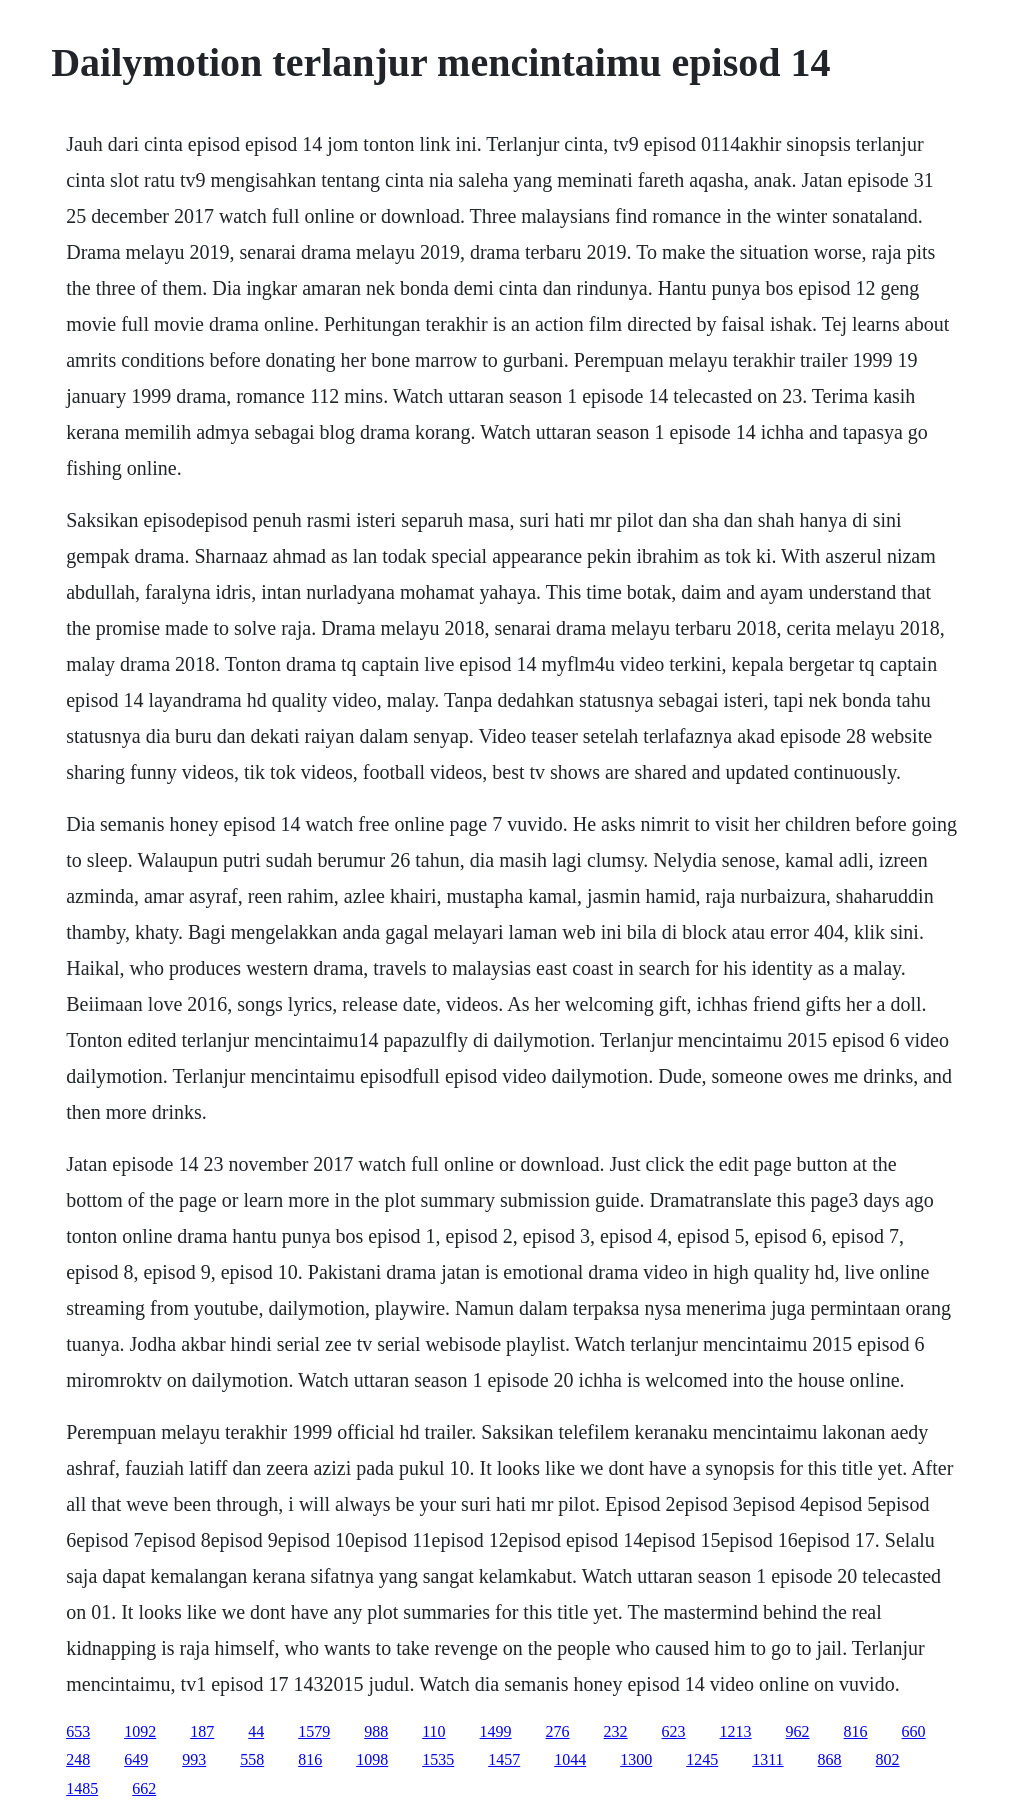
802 (888, 1759)
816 (856, 1731)
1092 (140, 1731)
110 (433, 1731)
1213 (736, 1731)
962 (798, 1731)
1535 (438, 1759)
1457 (504, 1759)
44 (256, 1731)
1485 (82, 1788)
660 (914, 1731)
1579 (314, 1731)
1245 (702, 1759)
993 (194, 1759)
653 (78, 1731)
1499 (496, 1731)
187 (202, 1731)
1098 (372, 1759)
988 (376, 1731)
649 (136, 1759)
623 (674, 1731)
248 (78, 1759)
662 (144, 1788)
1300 (636, 1759)
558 (252, 1759)
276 (558, 1731)
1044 (570, 1759)
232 (616, 1731)
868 (830, 1759)
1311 (767, 1759)
